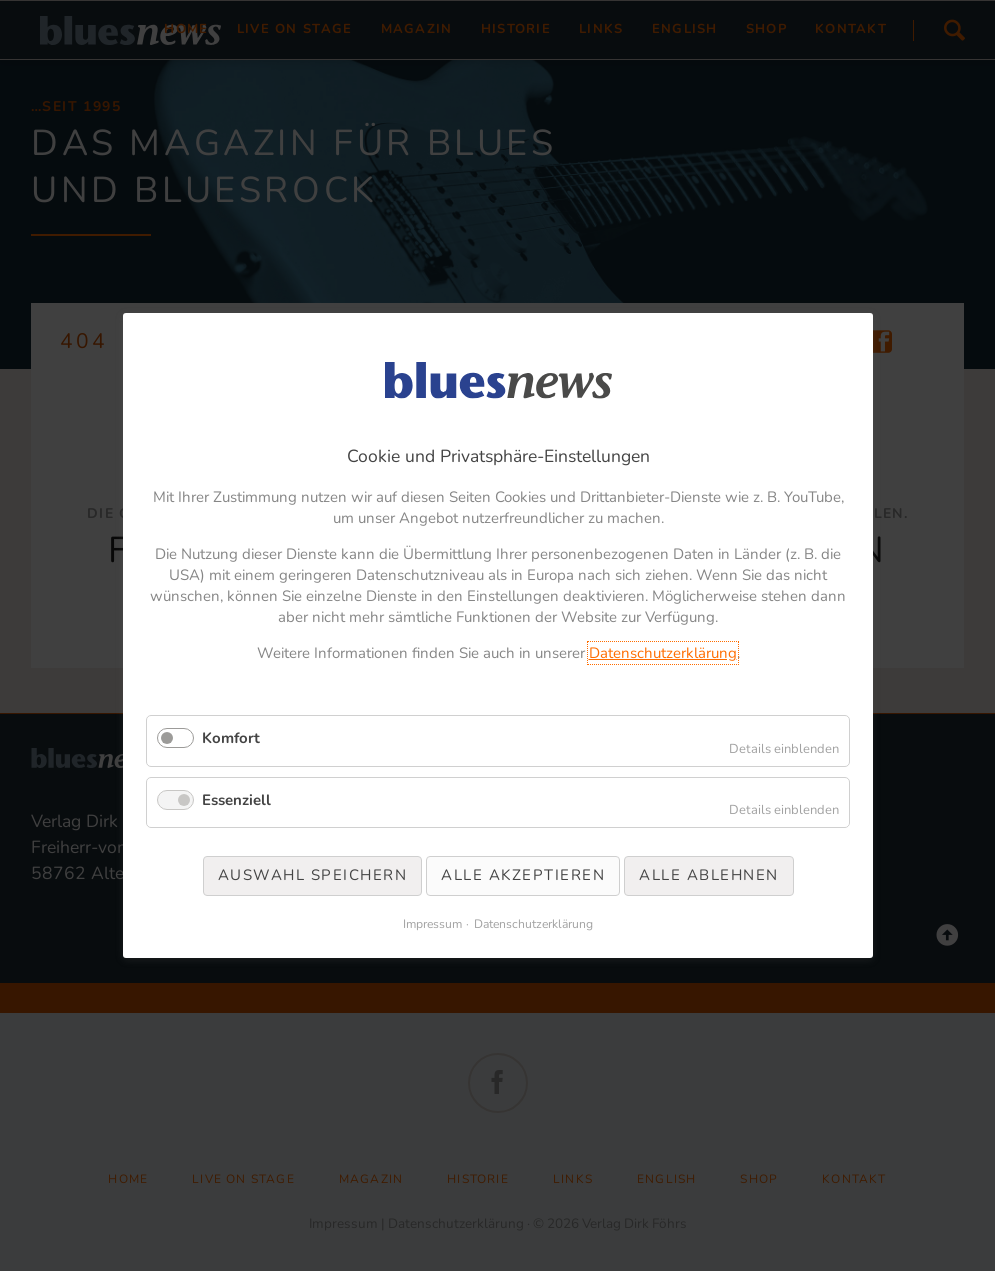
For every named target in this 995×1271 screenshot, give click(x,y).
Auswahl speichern (312, 875)
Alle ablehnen (709, 875)
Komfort (231, 738)
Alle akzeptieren (523, 875)
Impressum (432, 924)
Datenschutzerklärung (662, 653)
